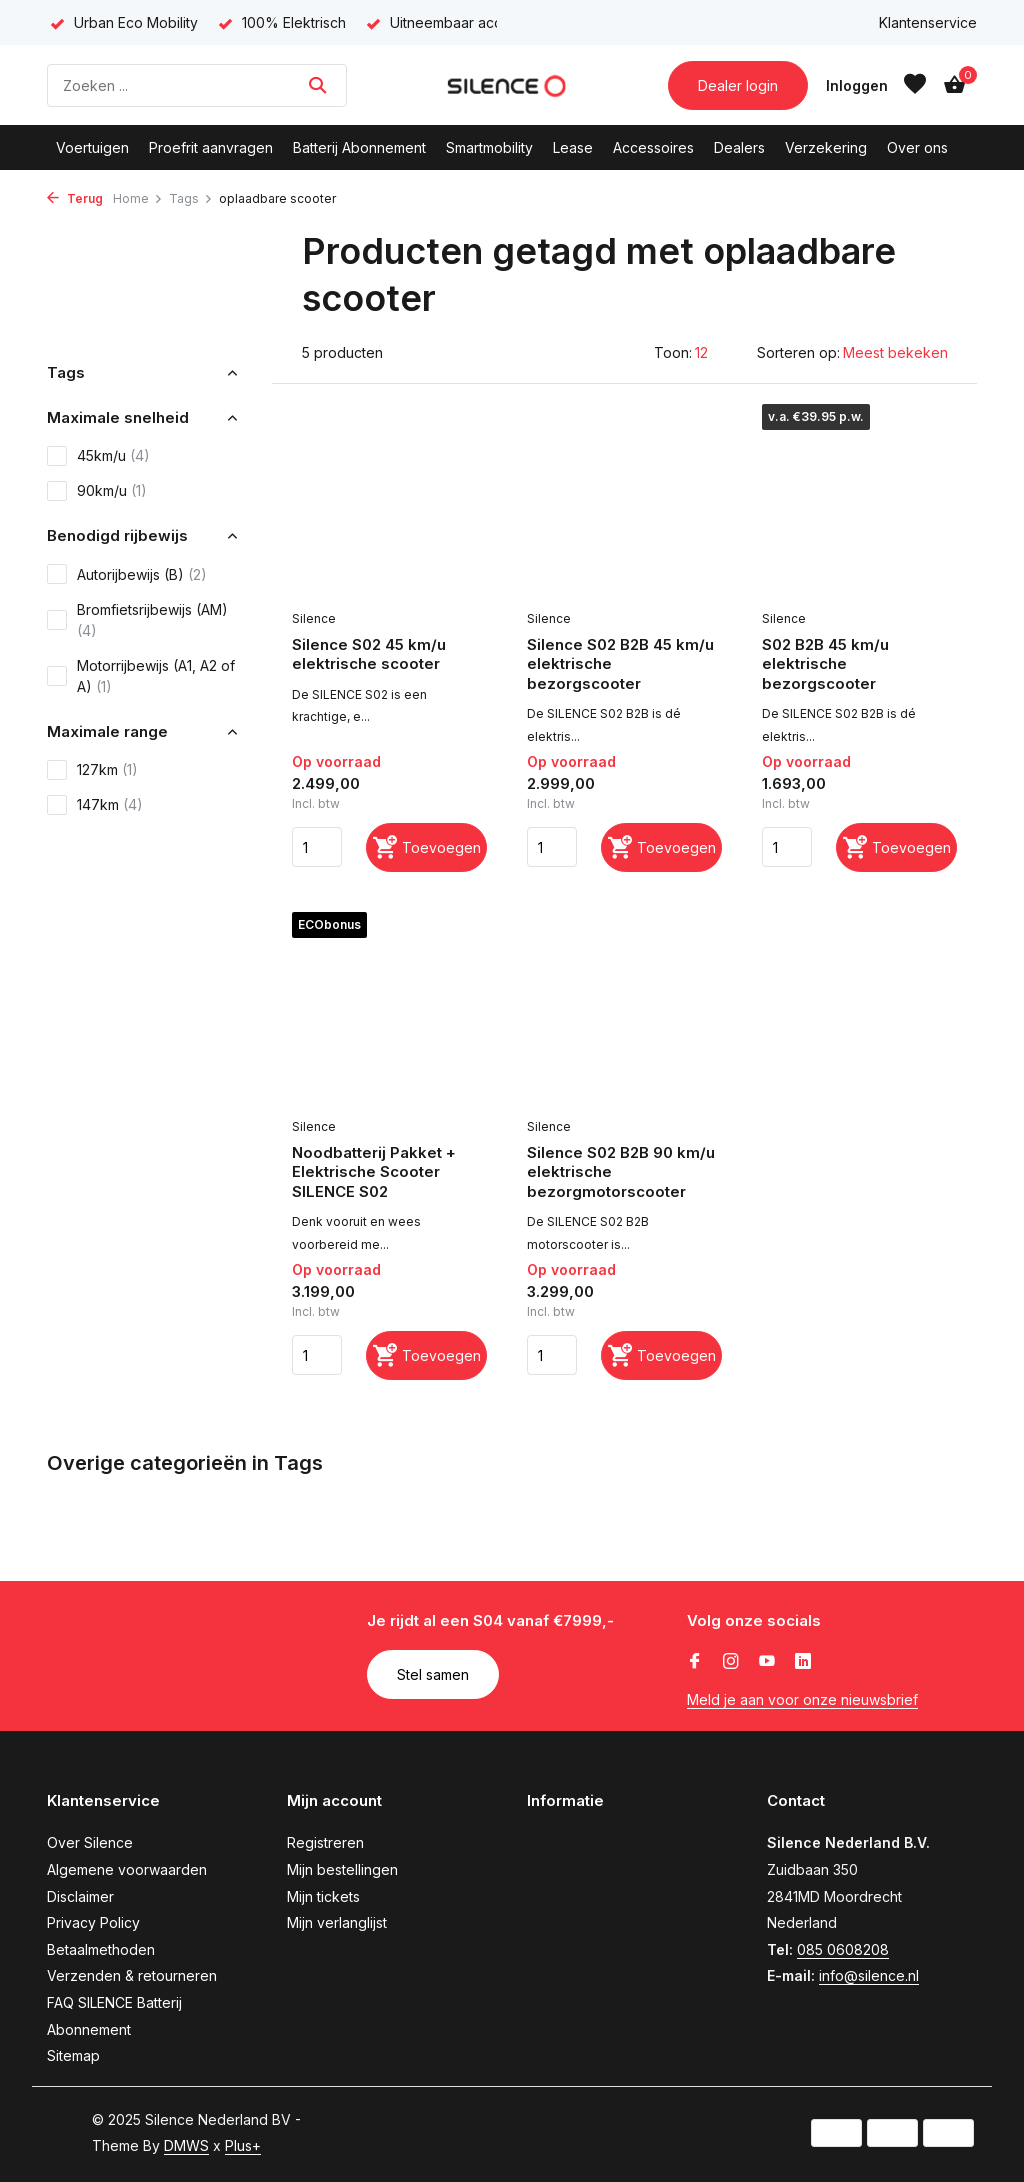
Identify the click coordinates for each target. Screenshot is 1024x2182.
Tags (191, 198)
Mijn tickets (323, 1896)
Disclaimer (80, 1896)
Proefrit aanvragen (211, 147)
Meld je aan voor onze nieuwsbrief (802, 1699)
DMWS (186, 2145)
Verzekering (826, 147)
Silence (314, 618)
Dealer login (738, 85)
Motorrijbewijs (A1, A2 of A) (141, 676)
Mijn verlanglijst (337, 1922)
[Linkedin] (803, 1662)
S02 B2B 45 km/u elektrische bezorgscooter (825, 664)
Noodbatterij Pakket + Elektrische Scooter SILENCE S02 (374, 1172)
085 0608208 (843, 1949)
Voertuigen (92, 147)
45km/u (98, 456)
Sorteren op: (798, 352)
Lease (573, 147)
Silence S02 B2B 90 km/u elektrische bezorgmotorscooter (621, 1172)
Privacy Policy (93, 1922)
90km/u (97, 491)
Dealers (739, 147)
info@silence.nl (869, 1975)
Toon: (673, 352)
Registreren (325, 1842)
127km (92, 770)
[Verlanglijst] (915, 85)
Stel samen (433, 1674)
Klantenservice (928, 22)
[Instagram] (731, 1662)
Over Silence (90, 1842)
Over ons (917, 147)
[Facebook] (695, 1662)
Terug (75, 198)
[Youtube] (767, 1662)
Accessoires (653, 147)
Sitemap (73, 2055)
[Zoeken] (197, 85)
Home (138, 198)
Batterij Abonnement (359, 147)
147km (95, 805)
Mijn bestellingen (342, 1869)
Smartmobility (489, 147)
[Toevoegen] (426, 847)
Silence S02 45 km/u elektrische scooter (369, 654)
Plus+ (243, 2145)
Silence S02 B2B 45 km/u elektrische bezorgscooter (620, 664)
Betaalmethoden (101, 1949)
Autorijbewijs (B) (127, 574)
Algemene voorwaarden (127, 1869)
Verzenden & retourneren (132, 1975)
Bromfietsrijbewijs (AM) (137, 620)
